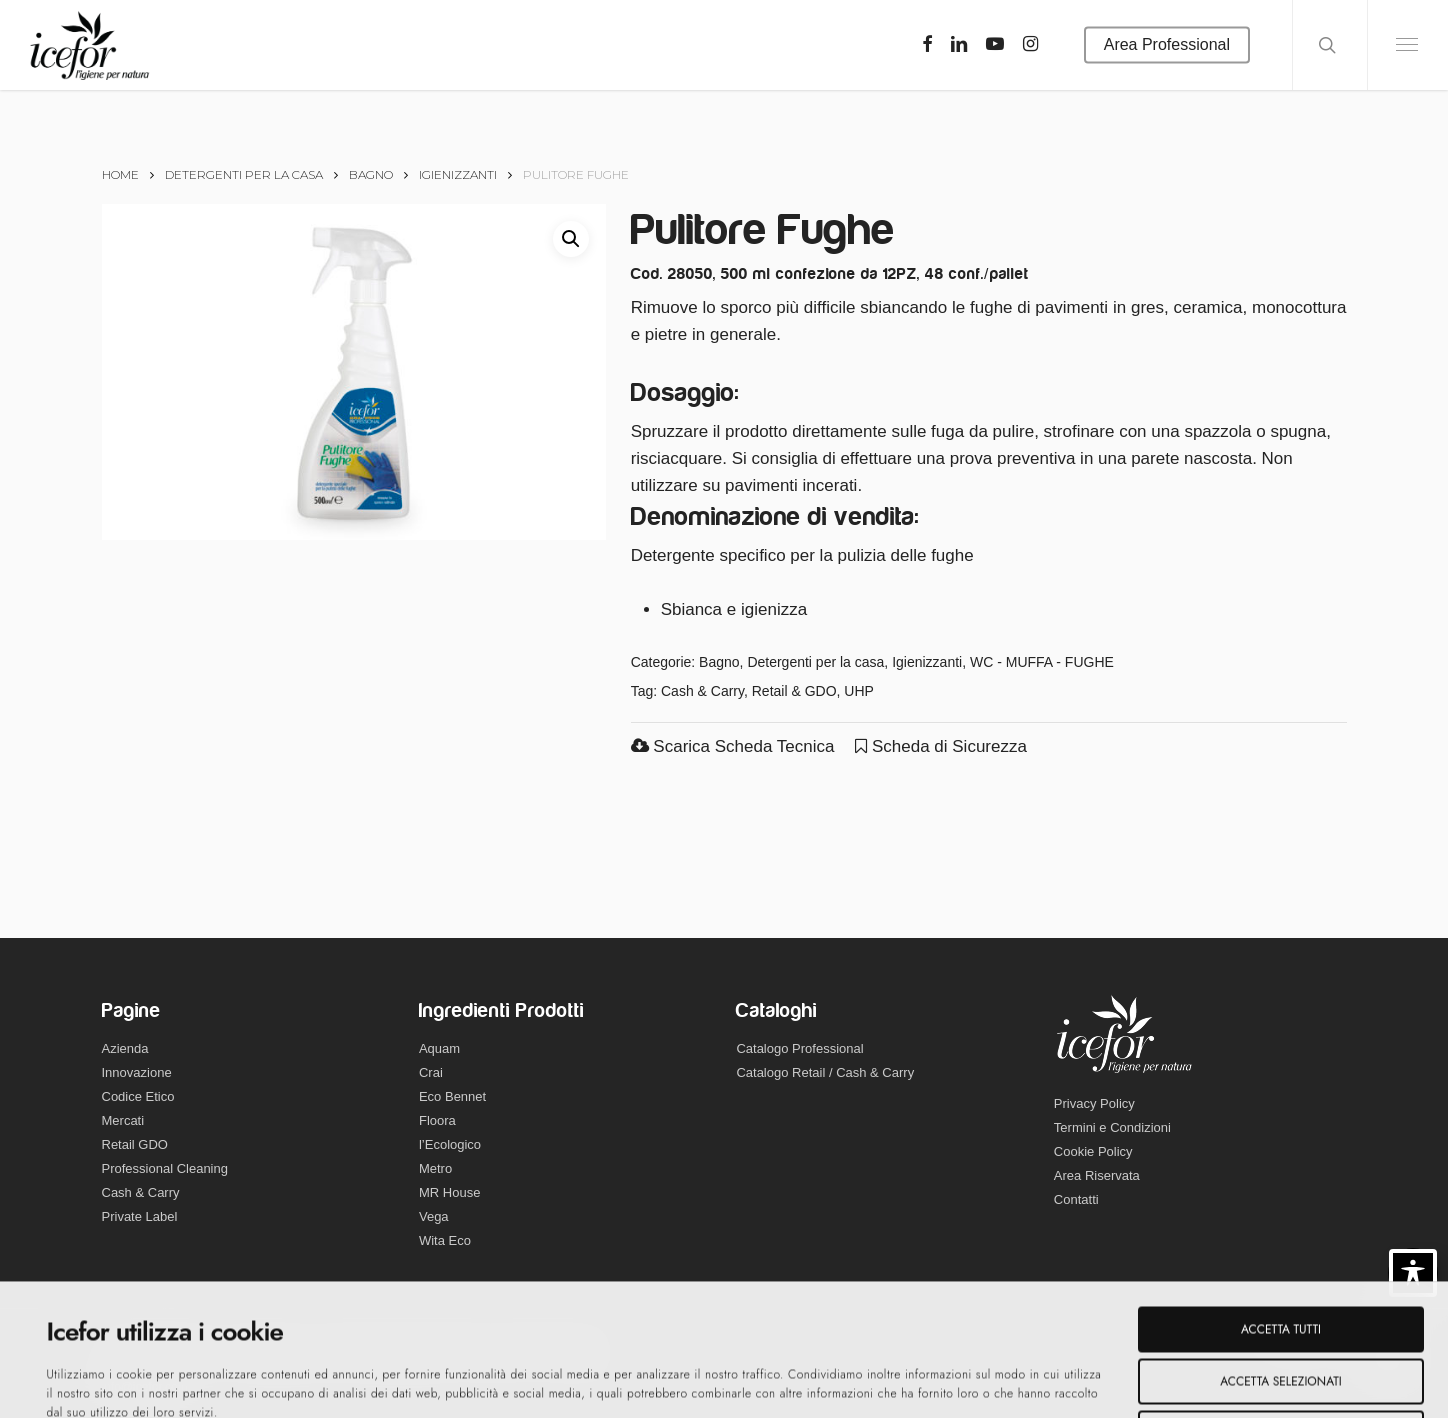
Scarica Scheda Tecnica (733, 746)
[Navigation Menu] (1407, 45)
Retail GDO (135, 1144)
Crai (431, 1072)
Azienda (125, 1048)
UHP (859, 691)
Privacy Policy (1094, 1103)
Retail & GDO (794, 691)
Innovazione (137, 1072)
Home (120, 174)
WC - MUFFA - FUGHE (1042, 662)
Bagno (371, 174)
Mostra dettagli (718, 1382)
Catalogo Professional (799, 1048)
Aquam (439, 1048)
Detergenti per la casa (244, 174)
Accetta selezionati (1280, 1250)
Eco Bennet (452, 1096)
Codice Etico (138, 1096)
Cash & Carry (702, 691)
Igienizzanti (458, 174)
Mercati (123, 1120)
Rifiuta (1281, 1302)
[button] (571, 239)
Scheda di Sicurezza (941, 746)
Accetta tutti (1281, 1198)
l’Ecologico (450, 1144)
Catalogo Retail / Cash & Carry (825, 1072)
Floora (437, 1120)
